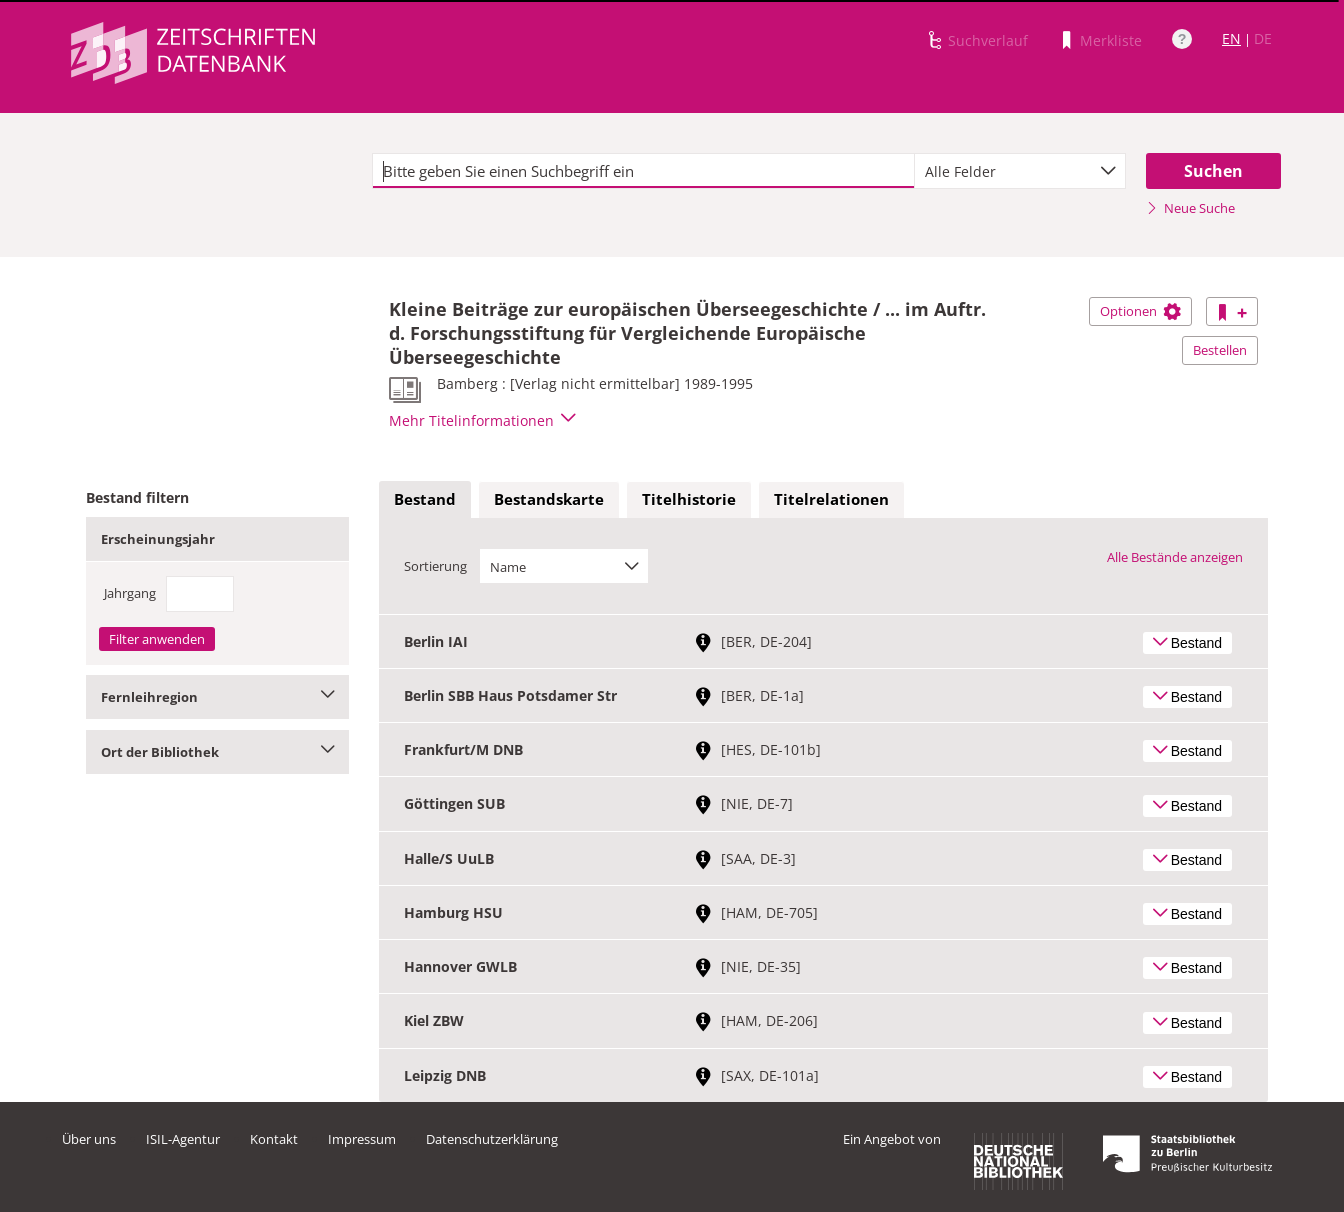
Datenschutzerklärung (492, 1139)
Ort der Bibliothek (217, 752)
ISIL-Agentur (183, 1139)
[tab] (425, 500)
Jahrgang (130, 593)
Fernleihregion (217, 697)
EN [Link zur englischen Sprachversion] (1231, 38)
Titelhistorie (689, 499)
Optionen (1140, 311)
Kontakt (274, 1139)
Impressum (362, 1139)
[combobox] (1020, 171)
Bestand (425, 499)
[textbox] (643, 171)
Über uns (89, 1139)
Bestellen (1220, 350)
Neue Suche (1190, 208)
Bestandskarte (549, 499)
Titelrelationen (831, 499)
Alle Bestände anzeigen (1175, 557)
